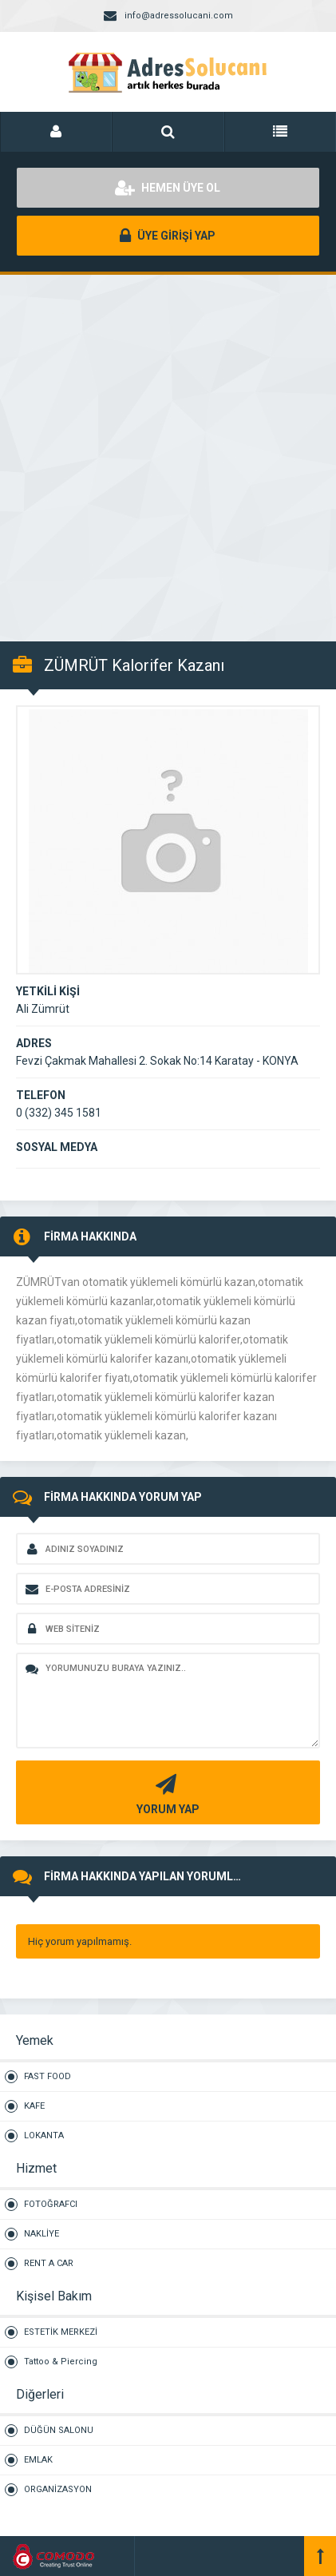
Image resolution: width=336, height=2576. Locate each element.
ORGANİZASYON (58, 2489)
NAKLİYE (41, 2234)
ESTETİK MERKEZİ (60, 2332)
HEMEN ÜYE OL (167, 188)
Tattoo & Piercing (60, 2361)
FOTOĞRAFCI (50, 2204)
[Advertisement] (168, 449)
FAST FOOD (47, 2076)
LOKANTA (44, 2135)
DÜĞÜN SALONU (58, 2430)
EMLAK (38, 2460)
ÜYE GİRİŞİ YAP (167, 236)
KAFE (34, 2106)
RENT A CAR (48, 2263)
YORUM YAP (166, 1793)
